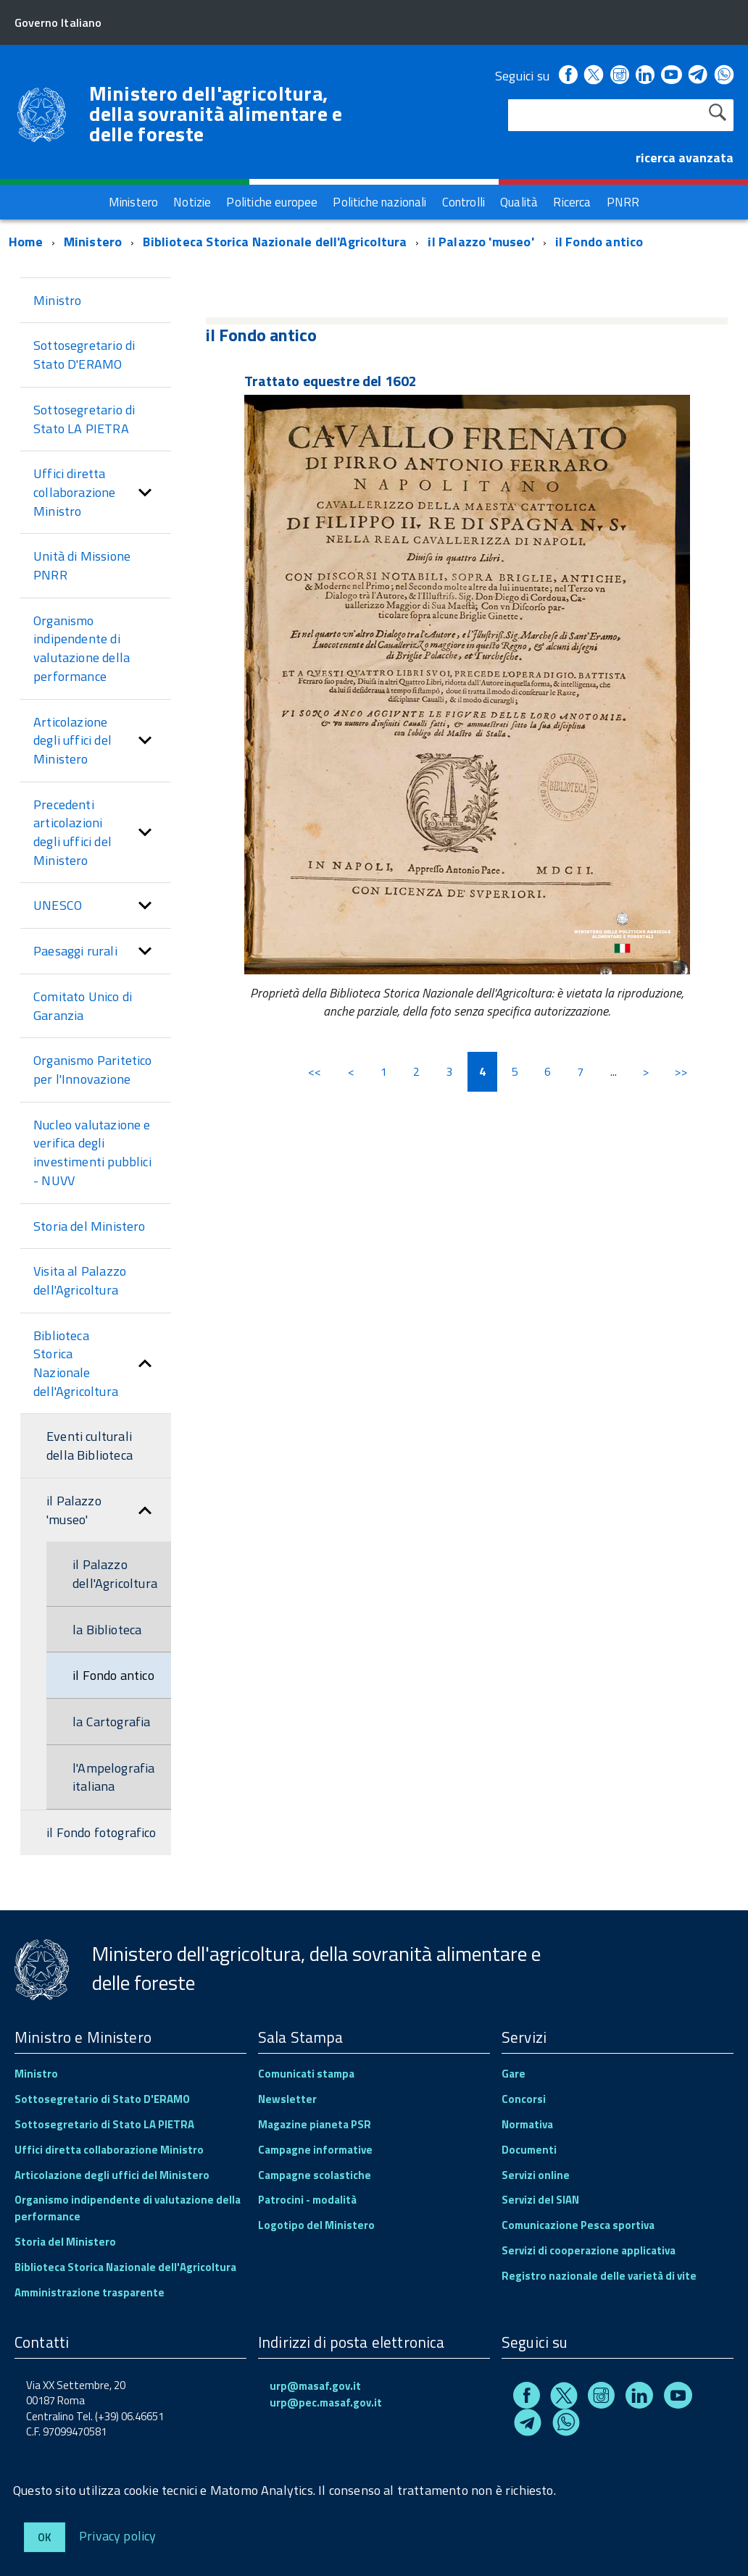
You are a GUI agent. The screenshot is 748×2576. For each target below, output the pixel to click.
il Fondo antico (599, 241)
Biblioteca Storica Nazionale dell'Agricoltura (275, 241)
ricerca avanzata (685, 157)
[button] (145, 492)
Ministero (93, 241)
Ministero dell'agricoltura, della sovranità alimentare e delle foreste (216, 113)
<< (314, 1071)
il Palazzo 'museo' (480, 241)
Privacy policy (118, 2535)
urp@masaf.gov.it (315, 2386)
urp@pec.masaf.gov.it (326, 2402)
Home (26, 241)
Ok (44, 2537)
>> (680, 1071)
